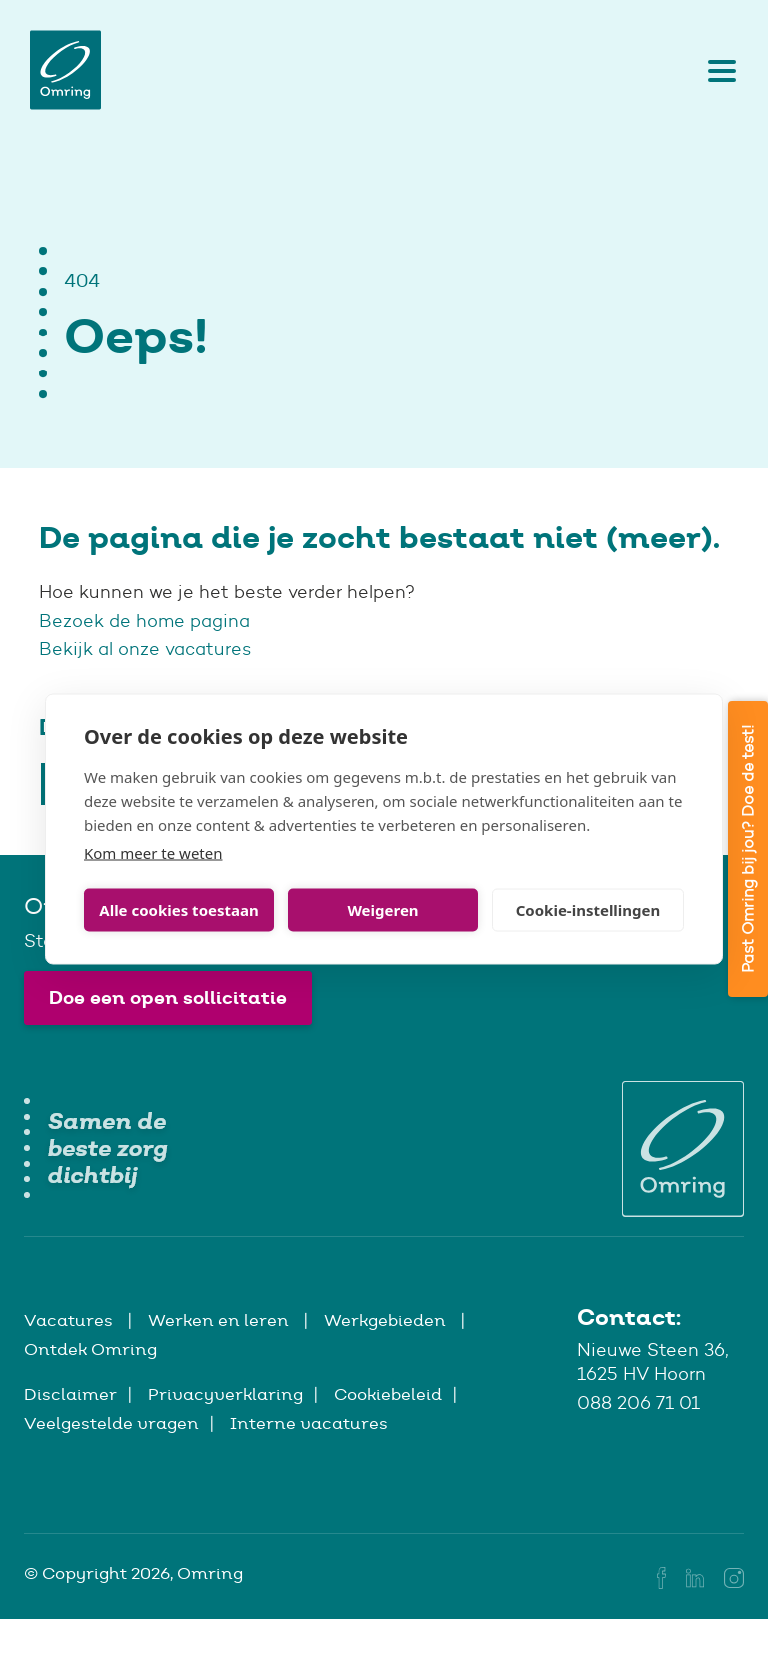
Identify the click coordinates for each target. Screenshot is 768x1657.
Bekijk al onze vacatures (145, 649)
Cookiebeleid (388, 1394)
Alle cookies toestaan (178, 910)
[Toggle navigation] (717, 70)
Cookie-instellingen (588, 910)
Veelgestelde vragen (111, 1423)
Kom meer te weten (153, 852)
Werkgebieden (387, 1320)
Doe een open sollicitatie (168, 997)
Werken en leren (220, 1320)
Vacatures (70, 1320)
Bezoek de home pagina (147, 621)
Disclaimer (70, 1394)
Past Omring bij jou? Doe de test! (747, 849)
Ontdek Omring (90, 1349)
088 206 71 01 (638, 1403)
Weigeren (382, 910)
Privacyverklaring (225, 1394)
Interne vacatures (309, 1423)
